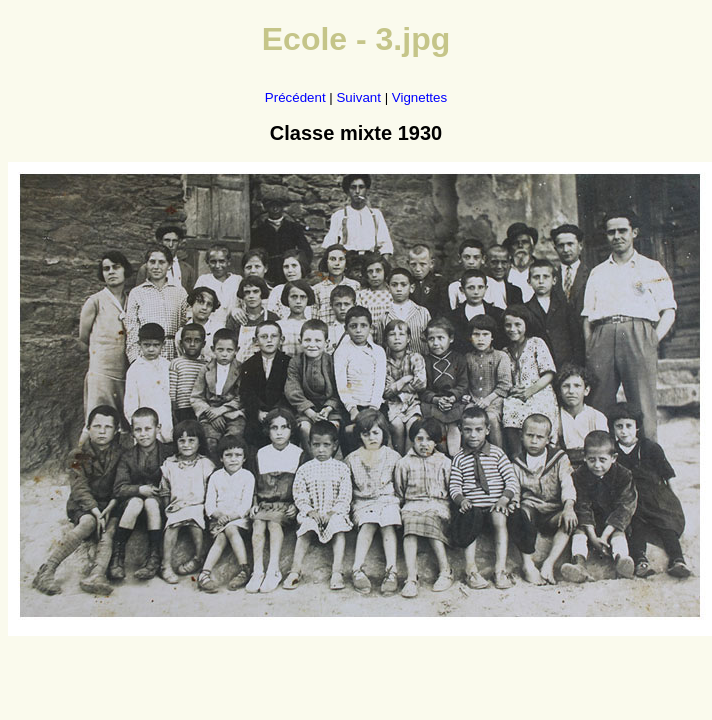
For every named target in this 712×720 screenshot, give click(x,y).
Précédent (295, 97)
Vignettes (419, 97)
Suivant (358, 97)
